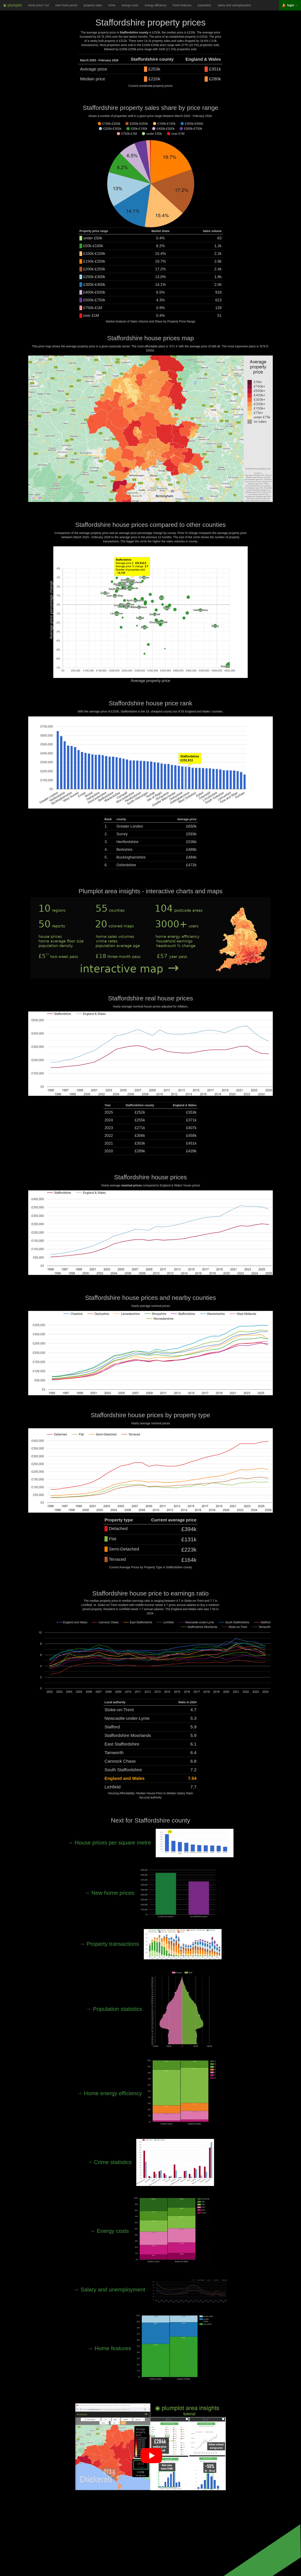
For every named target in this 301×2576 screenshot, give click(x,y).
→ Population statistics (150, 2009)
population (204, 5)
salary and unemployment (234, 5)
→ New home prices (150, 1893)
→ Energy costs (150, 2231)
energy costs (130, 5)
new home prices (66, 5)
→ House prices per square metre (150, 1842)
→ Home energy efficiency (150, 2093)
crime (111, 5)
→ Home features (151, 2348)
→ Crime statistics (150, 2162)
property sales (93, 5)
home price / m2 (38, 5)
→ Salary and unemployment (150, 2289)
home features (182, 5)
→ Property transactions (150, 1944)
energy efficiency (156, 5)
